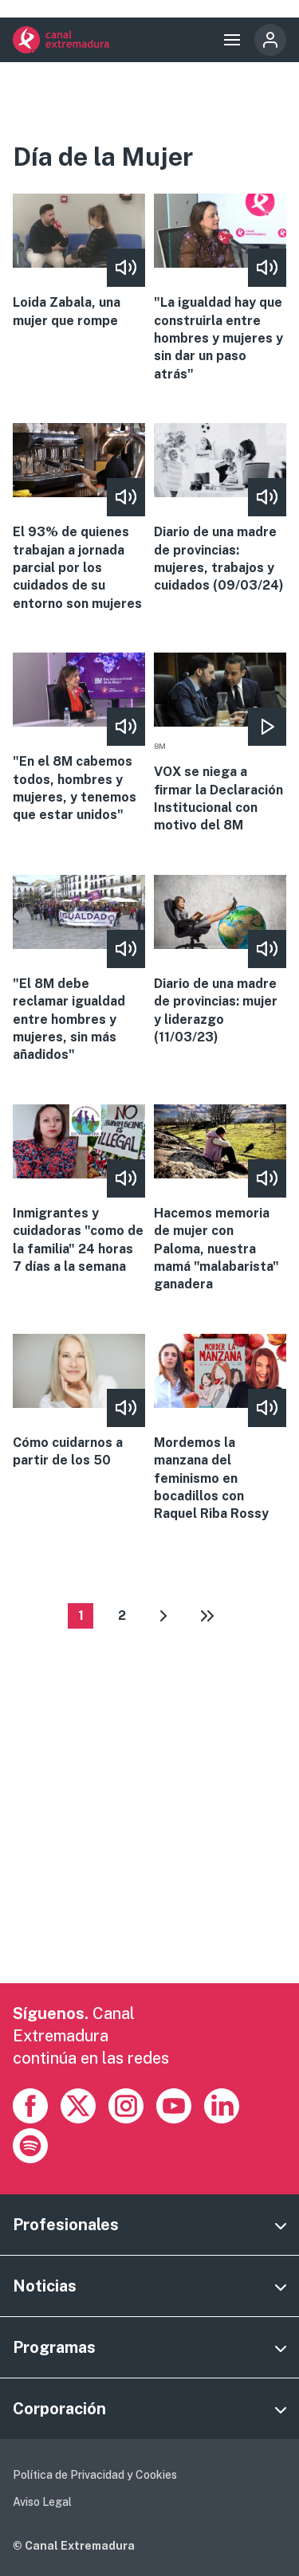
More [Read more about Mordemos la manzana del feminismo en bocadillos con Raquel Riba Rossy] (219, 1428)
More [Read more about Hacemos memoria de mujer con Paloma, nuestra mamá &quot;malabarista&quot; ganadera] (219, 1199)
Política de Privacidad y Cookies (95, 2474)
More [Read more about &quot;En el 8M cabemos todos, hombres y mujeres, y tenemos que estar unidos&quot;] (78, 739)
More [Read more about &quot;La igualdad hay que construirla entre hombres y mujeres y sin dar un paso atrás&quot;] (219, 288)
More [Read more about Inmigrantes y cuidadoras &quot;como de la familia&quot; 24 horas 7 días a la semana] (78, 1190)
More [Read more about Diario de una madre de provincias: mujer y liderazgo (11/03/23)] (219, 961)
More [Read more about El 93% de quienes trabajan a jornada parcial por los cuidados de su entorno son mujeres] (78, 518)
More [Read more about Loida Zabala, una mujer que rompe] (78, 262)
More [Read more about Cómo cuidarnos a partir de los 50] (78, 1402)
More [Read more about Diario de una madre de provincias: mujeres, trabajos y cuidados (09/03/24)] (219, 509)
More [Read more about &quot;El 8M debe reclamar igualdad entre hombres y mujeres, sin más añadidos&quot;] (78, 970)
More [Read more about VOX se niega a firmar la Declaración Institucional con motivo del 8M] (219, 744)
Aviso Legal (42, 2502)
